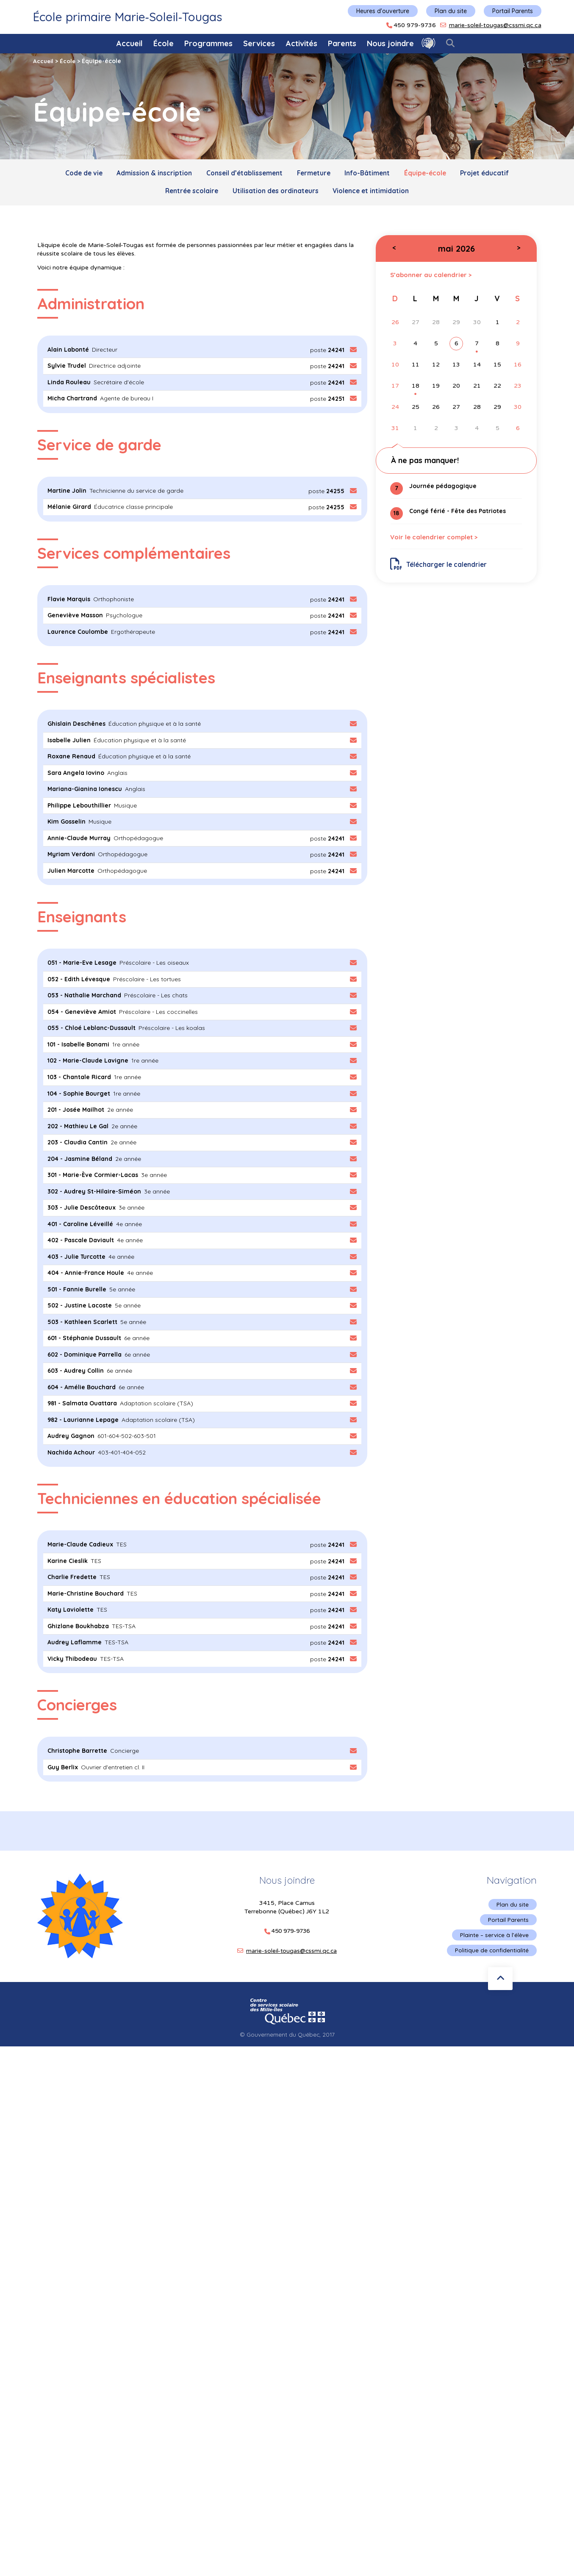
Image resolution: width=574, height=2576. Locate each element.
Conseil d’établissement (241, 173)
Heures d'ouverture (382, 11)
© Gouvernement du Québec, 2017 (287, 2029)
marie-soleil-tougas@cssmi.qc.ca (495, 25)
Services (259, 43)
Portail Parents (512, 11)
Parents (342, 43)
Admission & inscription (147, 173)
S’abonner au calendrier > (433, 277)
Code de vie (74, 173)
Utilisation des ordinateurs (275, 193)
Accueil (129, 43)
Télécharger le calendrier (440, 569)
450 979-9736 (415, 25)
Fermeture (313, 173)
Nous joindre (390, 43)
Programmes (208, 43)
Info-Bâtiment (370, 173)
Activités (301, 43)
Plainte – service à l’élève (493, 1928)
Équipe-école (431, 173)
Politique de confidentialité (491, 1945)
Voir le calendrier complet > (436, 541)
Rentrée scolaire (188, 193)
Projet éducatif (494, 173)
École (163, 43)
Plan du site (451, 11)
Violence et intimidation (374, 193)
